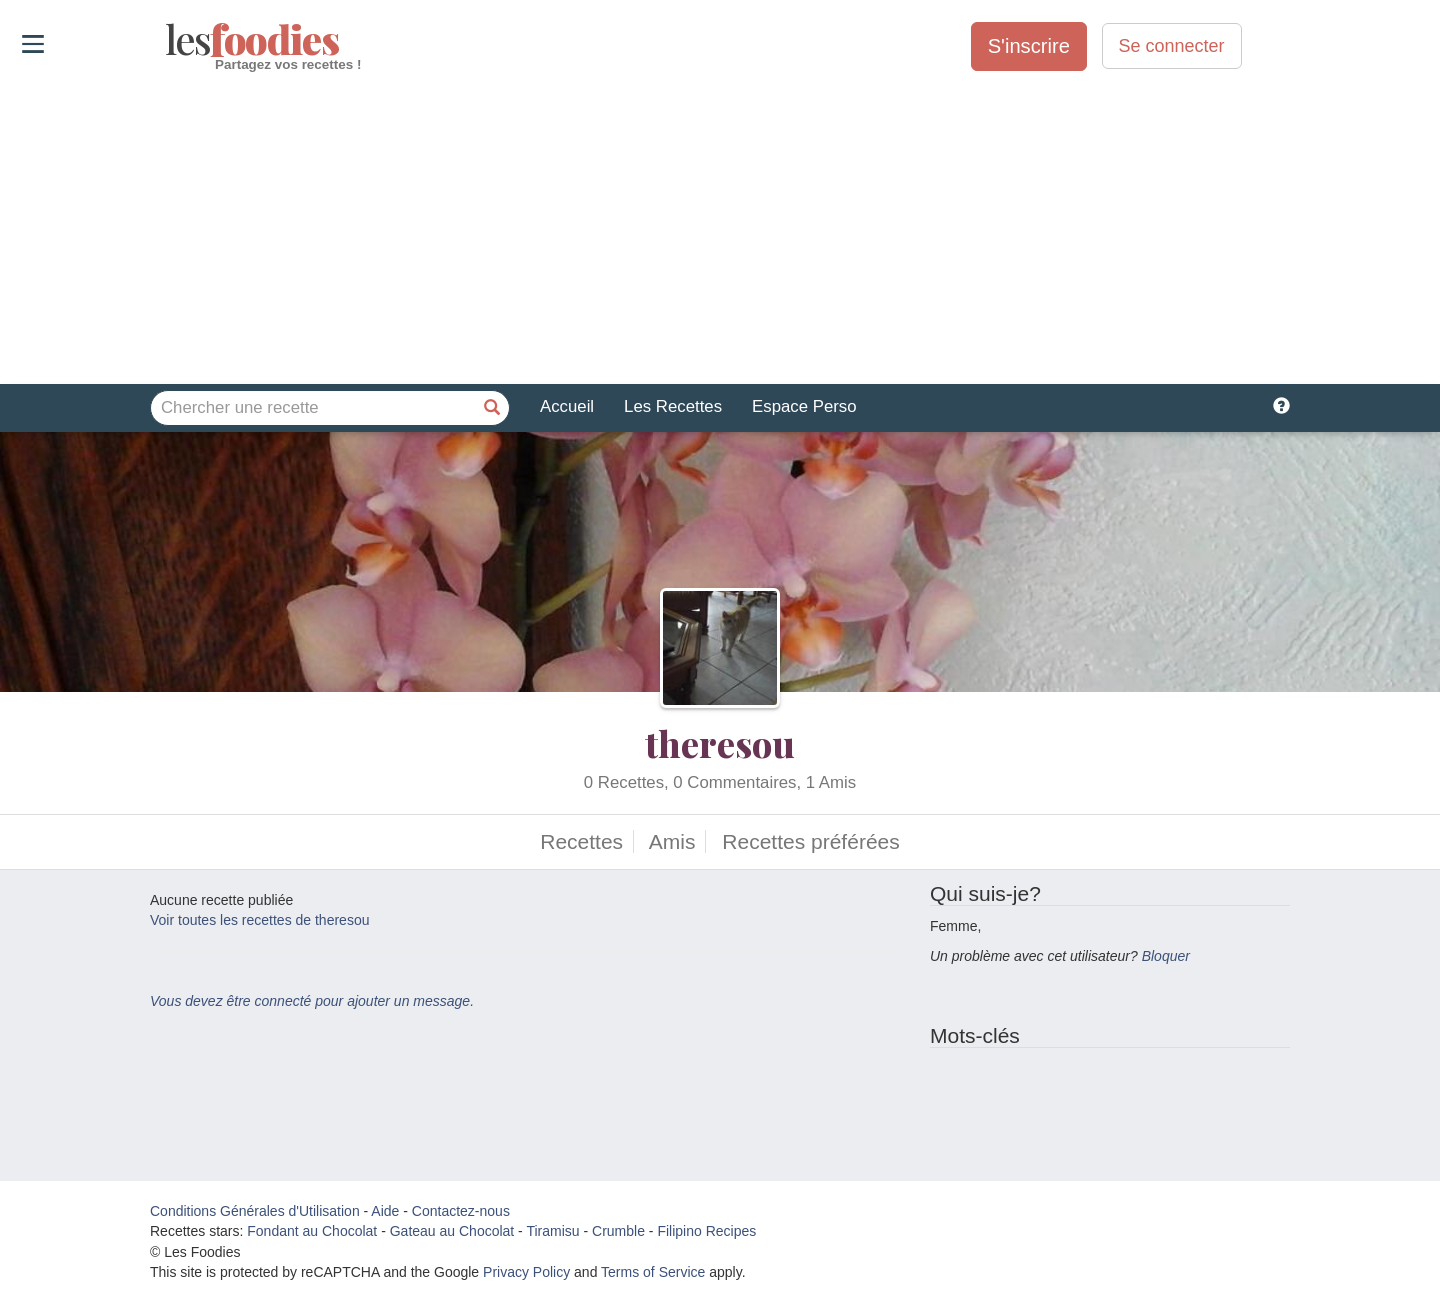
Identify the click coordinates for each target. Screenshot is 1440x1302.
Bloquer (1166, 956)
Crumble (618, 1231)
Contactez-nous (461, 1211)
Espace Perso (804, 406)
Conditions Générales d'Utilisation (255, 1211)
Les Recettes (673, 406)
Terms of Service (653, 1272)
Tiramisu (552, 1231)
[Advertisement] (720, 229)
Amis (672, 841)
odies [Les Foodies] (167, 40)
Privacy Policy (526, 1272)
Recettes (581, 841)
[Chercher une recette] (492, 408)
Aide (385, 1211)
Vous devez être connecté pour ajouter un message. (312, 1001)
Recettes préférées (810, 841)
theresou (720, 743)
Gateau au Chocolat (452, 1231)
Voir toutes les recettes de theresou (259, 920)
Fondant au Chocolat (312, 1231)
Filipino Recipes (706, 1231)
